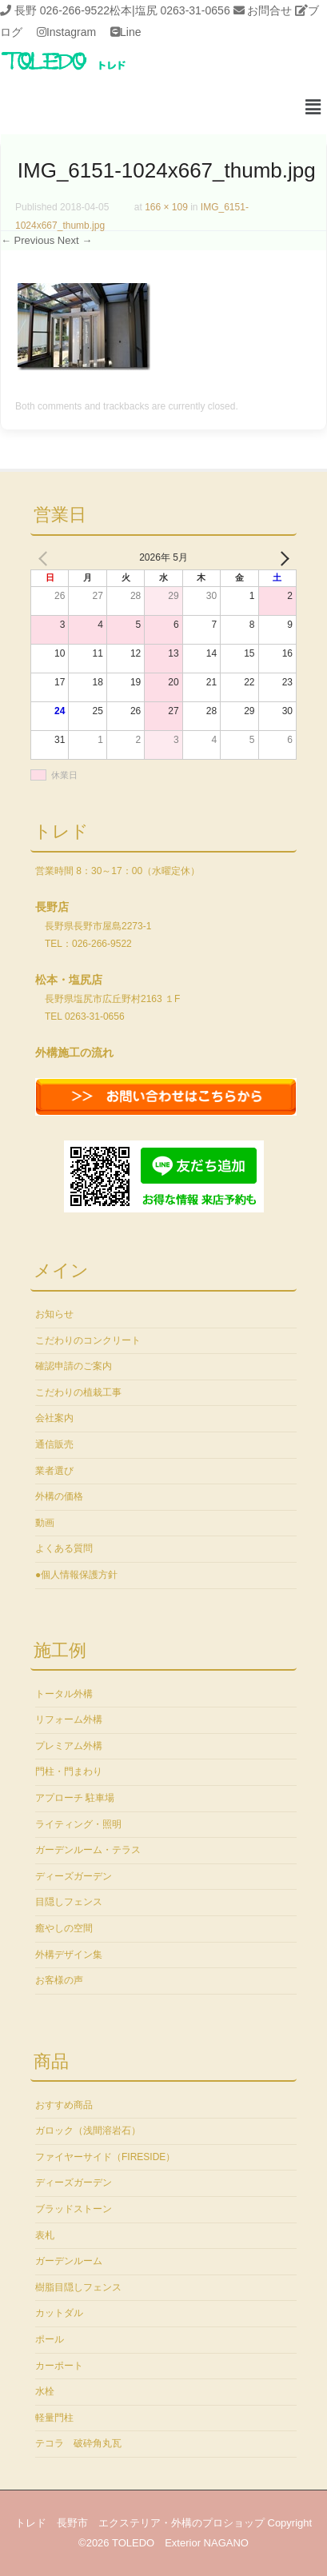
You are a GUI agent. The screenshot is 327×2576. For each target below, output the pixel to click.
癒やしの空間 (64, 1928)
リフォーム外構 (68, 1719)
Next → (75, 240)
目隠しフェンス (68, 1901)
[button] (313, 108)
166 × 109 (166, 207)
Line (130, 32)
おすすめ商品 (64, 2105)
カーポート (59, 2365)
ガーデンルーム (68, 2260)
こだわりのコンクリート (88, 1340)
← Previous (27, 240)
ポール (49, 2339)
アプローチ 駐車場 (74, 1797)
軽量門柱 (54, 2417)
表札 (44, 2235)
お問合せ (269, 10)
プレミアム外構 (68, 1745)
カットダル (59, 2312)
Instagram (71, 32)
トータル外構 (64, 1693)
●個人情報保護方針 (76, 1574)
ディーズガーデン (73, 1876)
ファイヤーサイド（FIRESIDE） (105, 2157)
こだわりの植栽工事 (78, 1392)
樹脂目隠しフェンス (78, 2287)
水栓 (44, 2391)
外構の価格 (59, 1496)
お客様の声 (59, 1980)
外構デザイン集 (68, 1954)
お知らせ (54, 1314)
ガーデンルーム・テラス (88, 1849)
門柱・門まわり (68, 1771)
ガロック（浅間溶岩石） (88, 2130)
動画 (44, 1522)
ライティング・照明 (78, 1824)
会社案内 (54, 1418)
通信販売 (54, 1444)
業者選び (54, 1470)
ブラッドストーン (73, 2209)
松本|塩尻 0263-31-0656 (170, 10)
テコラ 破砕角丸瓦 (78, 2443)
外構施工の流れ (74, 1052)
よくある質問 (64, 1548)
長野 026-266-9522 (62, 10)
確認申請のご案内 (73, 1366)
